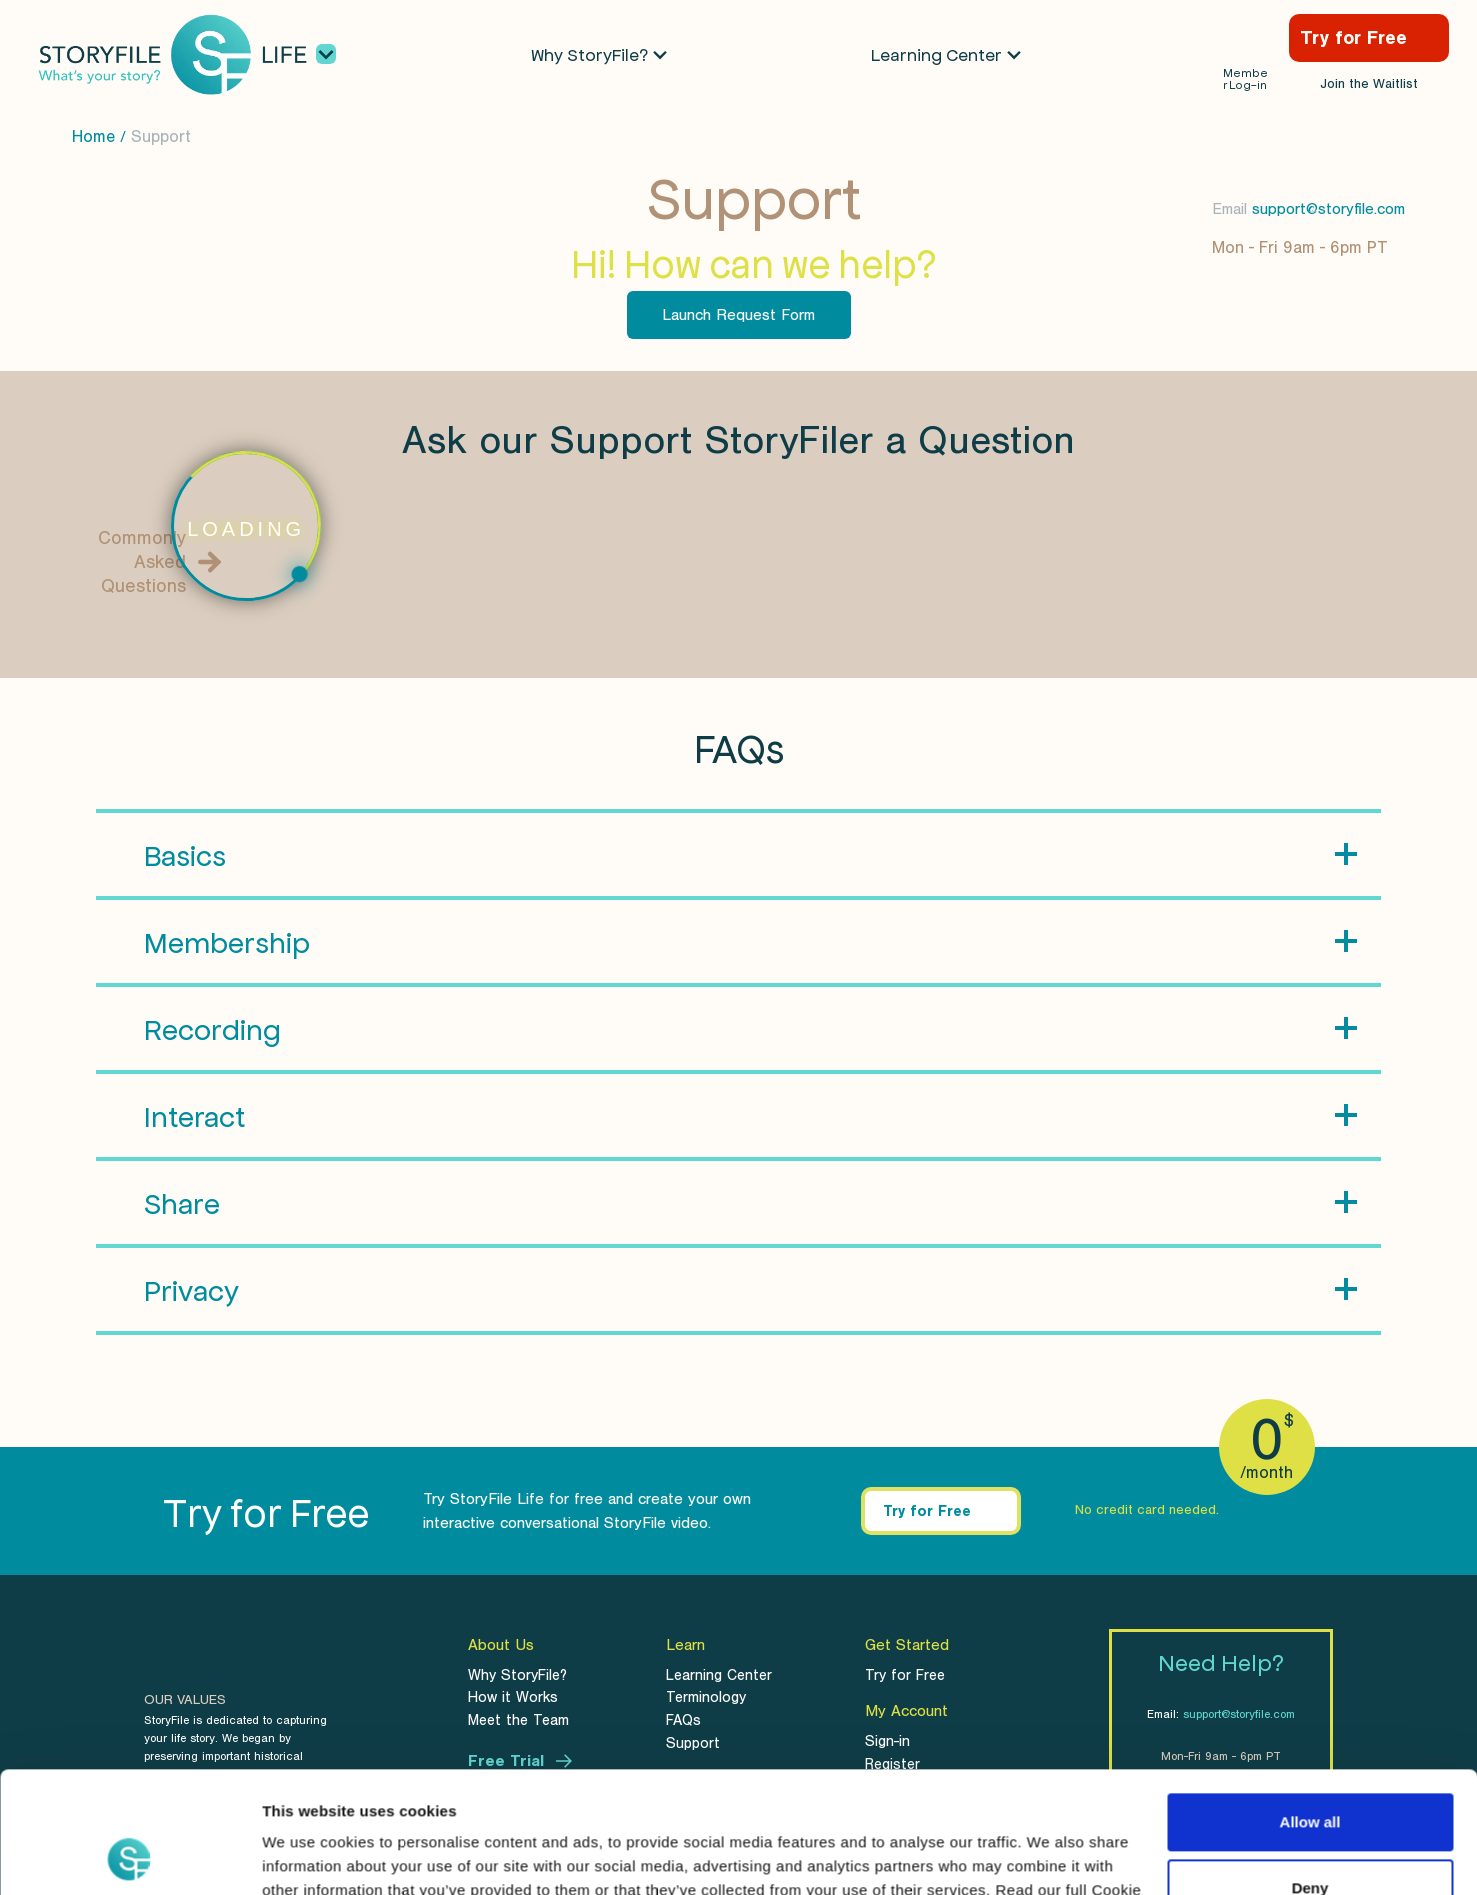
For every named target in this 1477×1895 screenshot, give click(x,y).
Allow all (1310, 1708)
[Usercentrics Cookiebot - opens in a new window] (129, 1856)
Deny (1310, 1773)
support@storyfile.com (1328, 209)
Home (93, 136)
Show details (308, 1855)
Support (161, 136)
